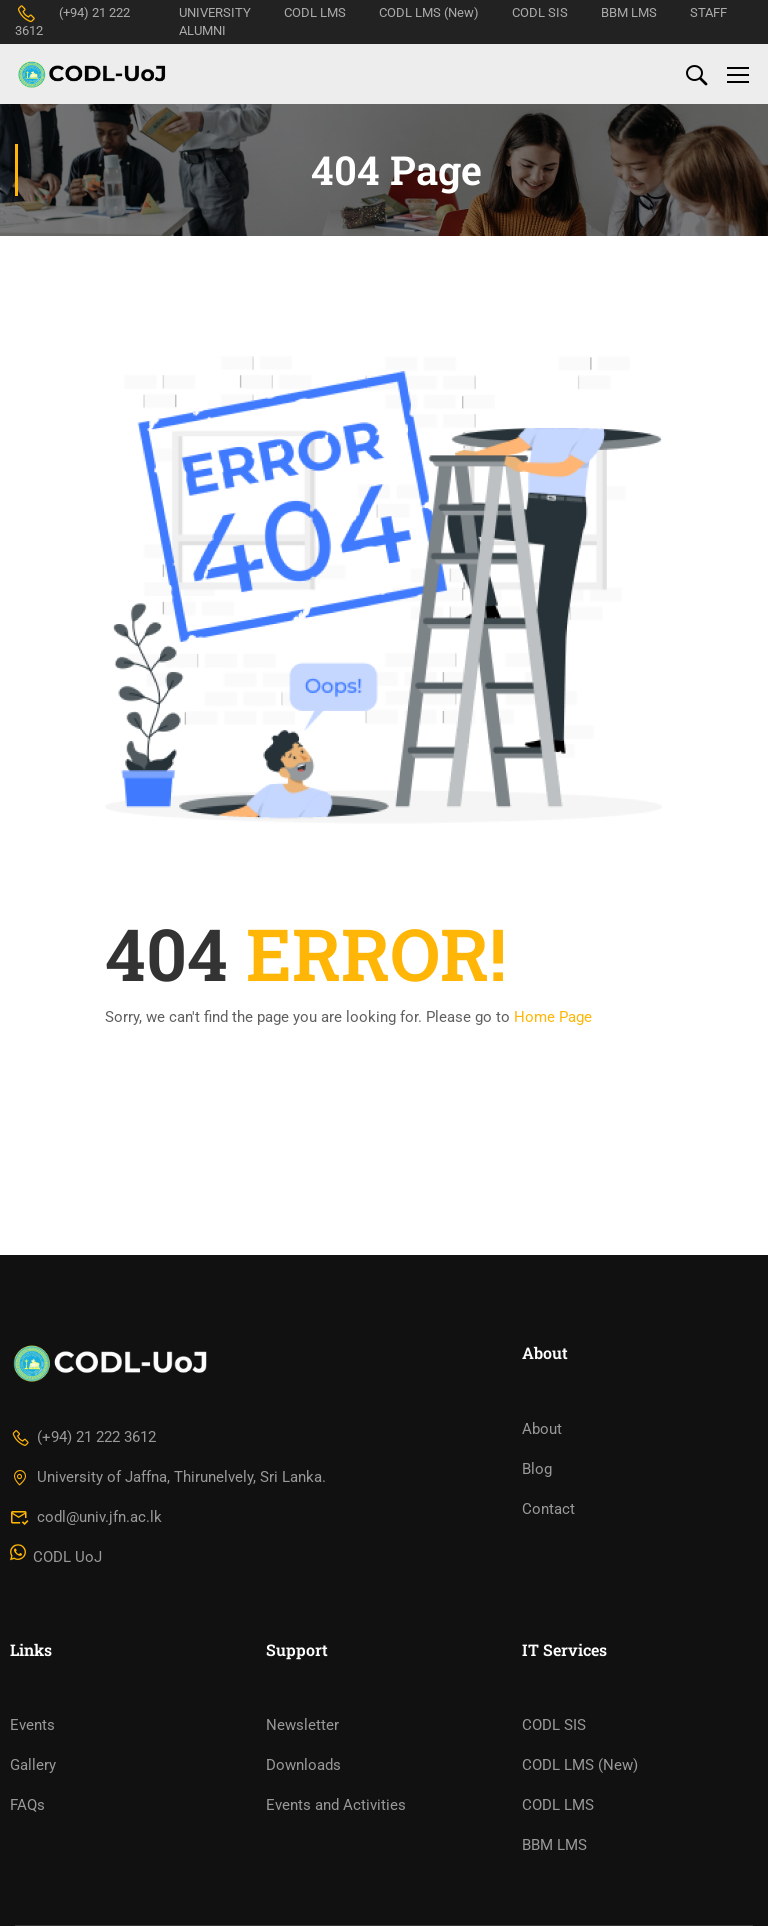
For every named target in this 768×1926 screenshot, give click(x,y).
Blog (537, 1469)
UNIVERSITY (215, 12)
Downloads (303, 1765)
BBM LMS (629, 12)
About (542, 1429)
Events (32, 1725)
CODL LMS (315, 12)
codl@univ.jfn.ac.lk (86, 1517)
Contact (548, 1509)
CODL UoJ (56, 1557)
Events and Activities (336, 1805)
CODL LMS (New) (429, 12)
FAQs (27, 1805)
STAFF (708, 12)
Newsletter (302, 1725)
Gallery (33, 1765)
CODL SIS (540, 12)
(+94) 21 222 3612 (83, 1437)
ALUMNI (202, 30)
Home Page (553, 1017)
